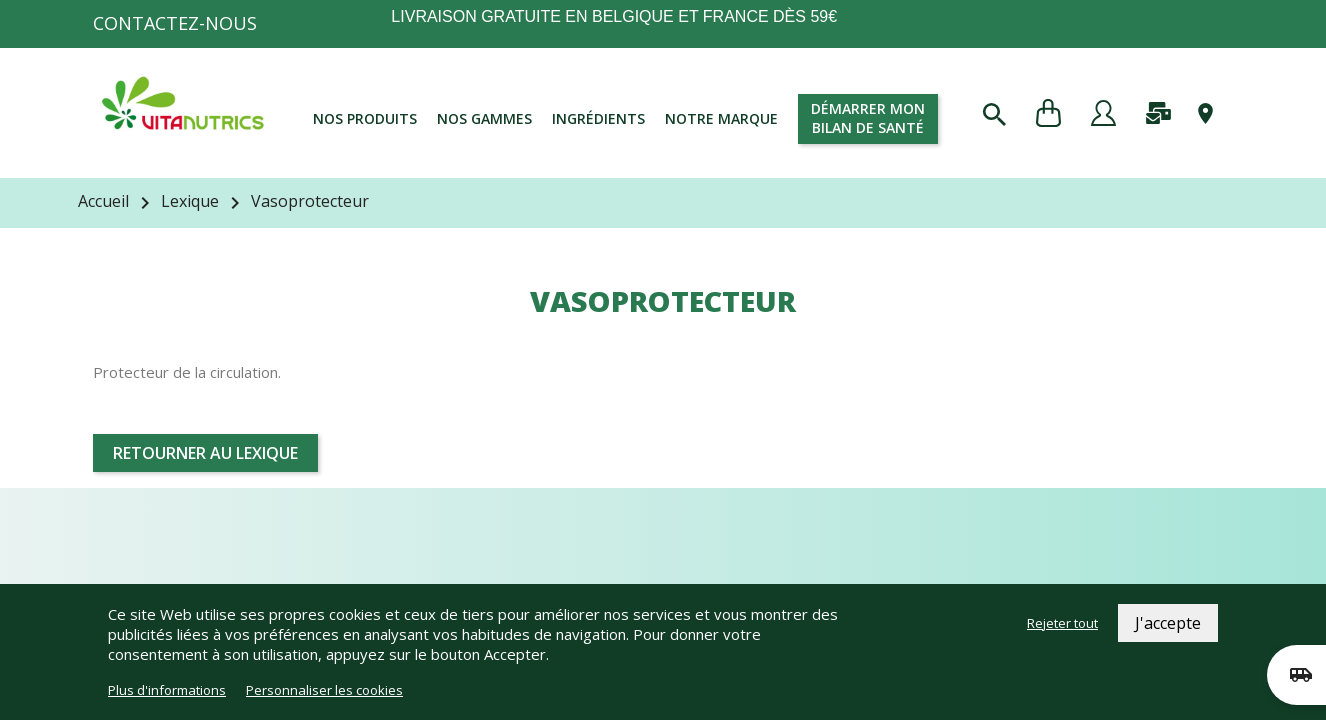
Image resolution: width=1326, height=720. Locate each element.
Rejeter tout (1062, 623)
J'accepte (1168, 623)
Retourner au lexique (205, 453)
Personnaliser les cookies (324, 690)
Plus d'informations (167, 690)
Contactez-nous (175, 23)
